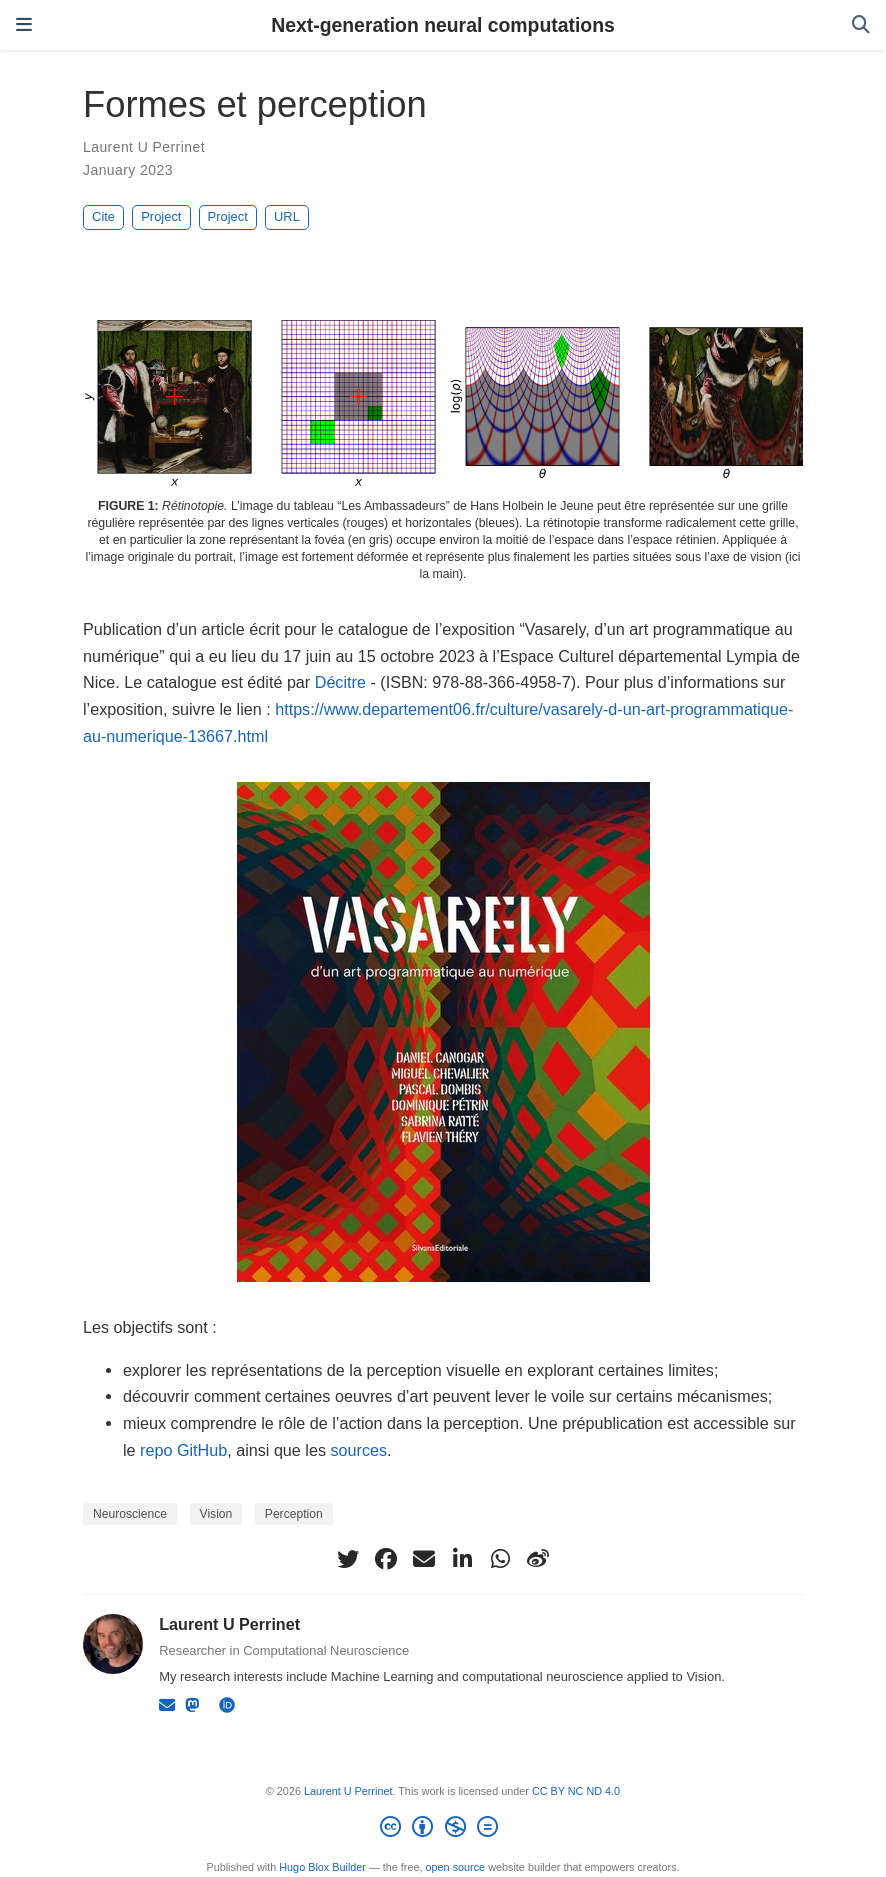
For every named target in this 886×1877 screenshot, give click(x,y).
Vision (216, 1514)
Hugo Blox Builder (322, 1867)
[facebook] (386, 1559)
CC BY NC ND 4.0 (576, 1791)
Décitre (340, 682)
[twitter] (348, 1559)
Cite (103, 216)
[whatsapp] (500, 1559)
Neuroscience (130, 1514)
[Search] (861, 25)
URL (287, 216)
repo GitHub (183, 1450)
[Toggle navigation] (24, 25)
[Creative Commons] (442, 1830)
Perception (294, 1514)
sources (358, 1450)
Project (161, 216)
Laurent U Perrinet (144, 147)
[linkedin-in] (462, 1559)
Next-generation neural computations (443, 25)
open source (456, 1867)
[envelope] (424, 1559)
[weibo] (538, 1559)
